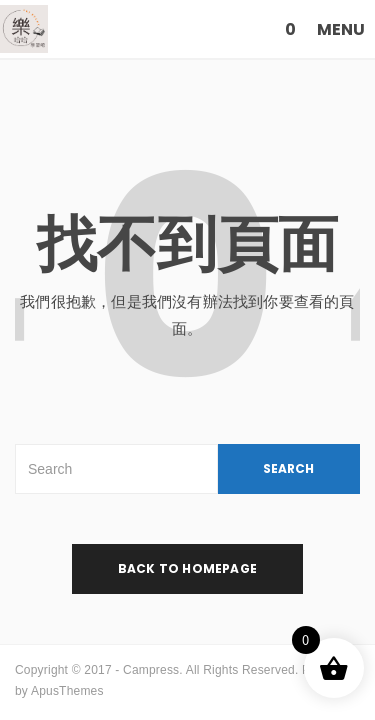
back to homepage (187, 568)
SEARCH (288, 468)
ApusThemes (67, 691)
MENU (341, 29)
